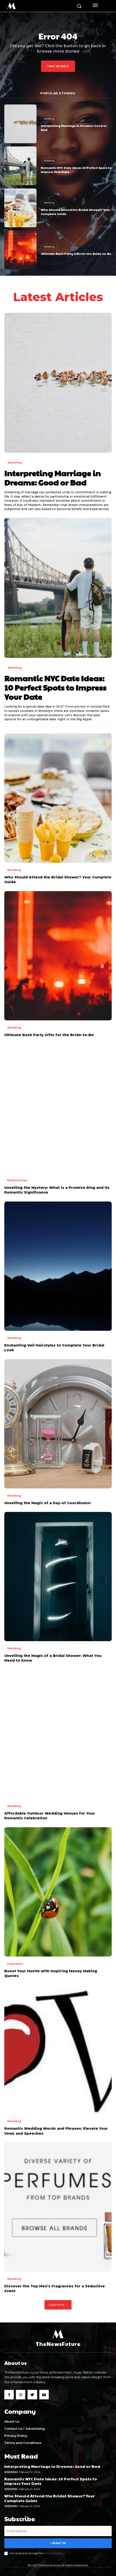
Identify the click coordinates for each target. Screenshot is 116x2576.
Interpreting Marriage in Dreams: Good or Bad (74, 127)
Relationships (17, 1180)
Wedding (49, 118)
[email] (58, 2531)
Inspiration (15, 1963)
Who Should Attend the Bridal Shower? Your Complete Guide (75, 211)
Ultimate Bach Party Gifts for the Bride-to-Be (76, 253)
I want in (58, 2543)
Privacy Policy (53, 2553)
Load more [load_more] (58, 2304)
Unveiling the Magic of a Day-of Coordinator (47, 1503)
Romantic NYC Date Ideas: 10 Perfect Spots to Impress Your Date (76, 169)
